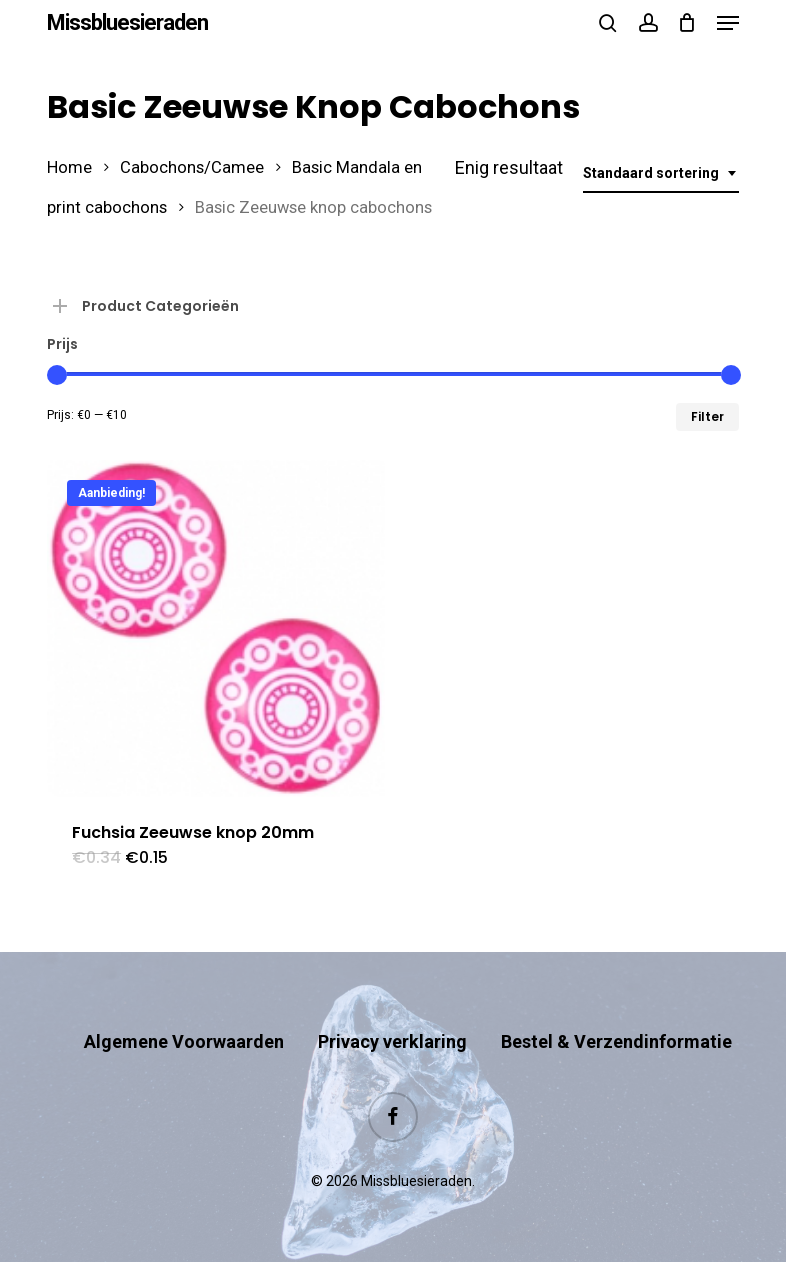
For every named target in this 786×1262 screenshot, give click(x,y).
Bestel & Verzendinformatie (616, 1041)
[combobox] (661, 173)
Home (69, 167)
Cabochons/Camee (192, 167)
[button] (728, 23)
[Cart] (687, 23)
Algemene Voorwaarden (184, 1041)
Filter (707, 416)
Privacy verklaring (392, 1041)
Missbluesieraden (127, 23)
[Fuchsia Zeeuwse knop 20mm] (216, 629)
